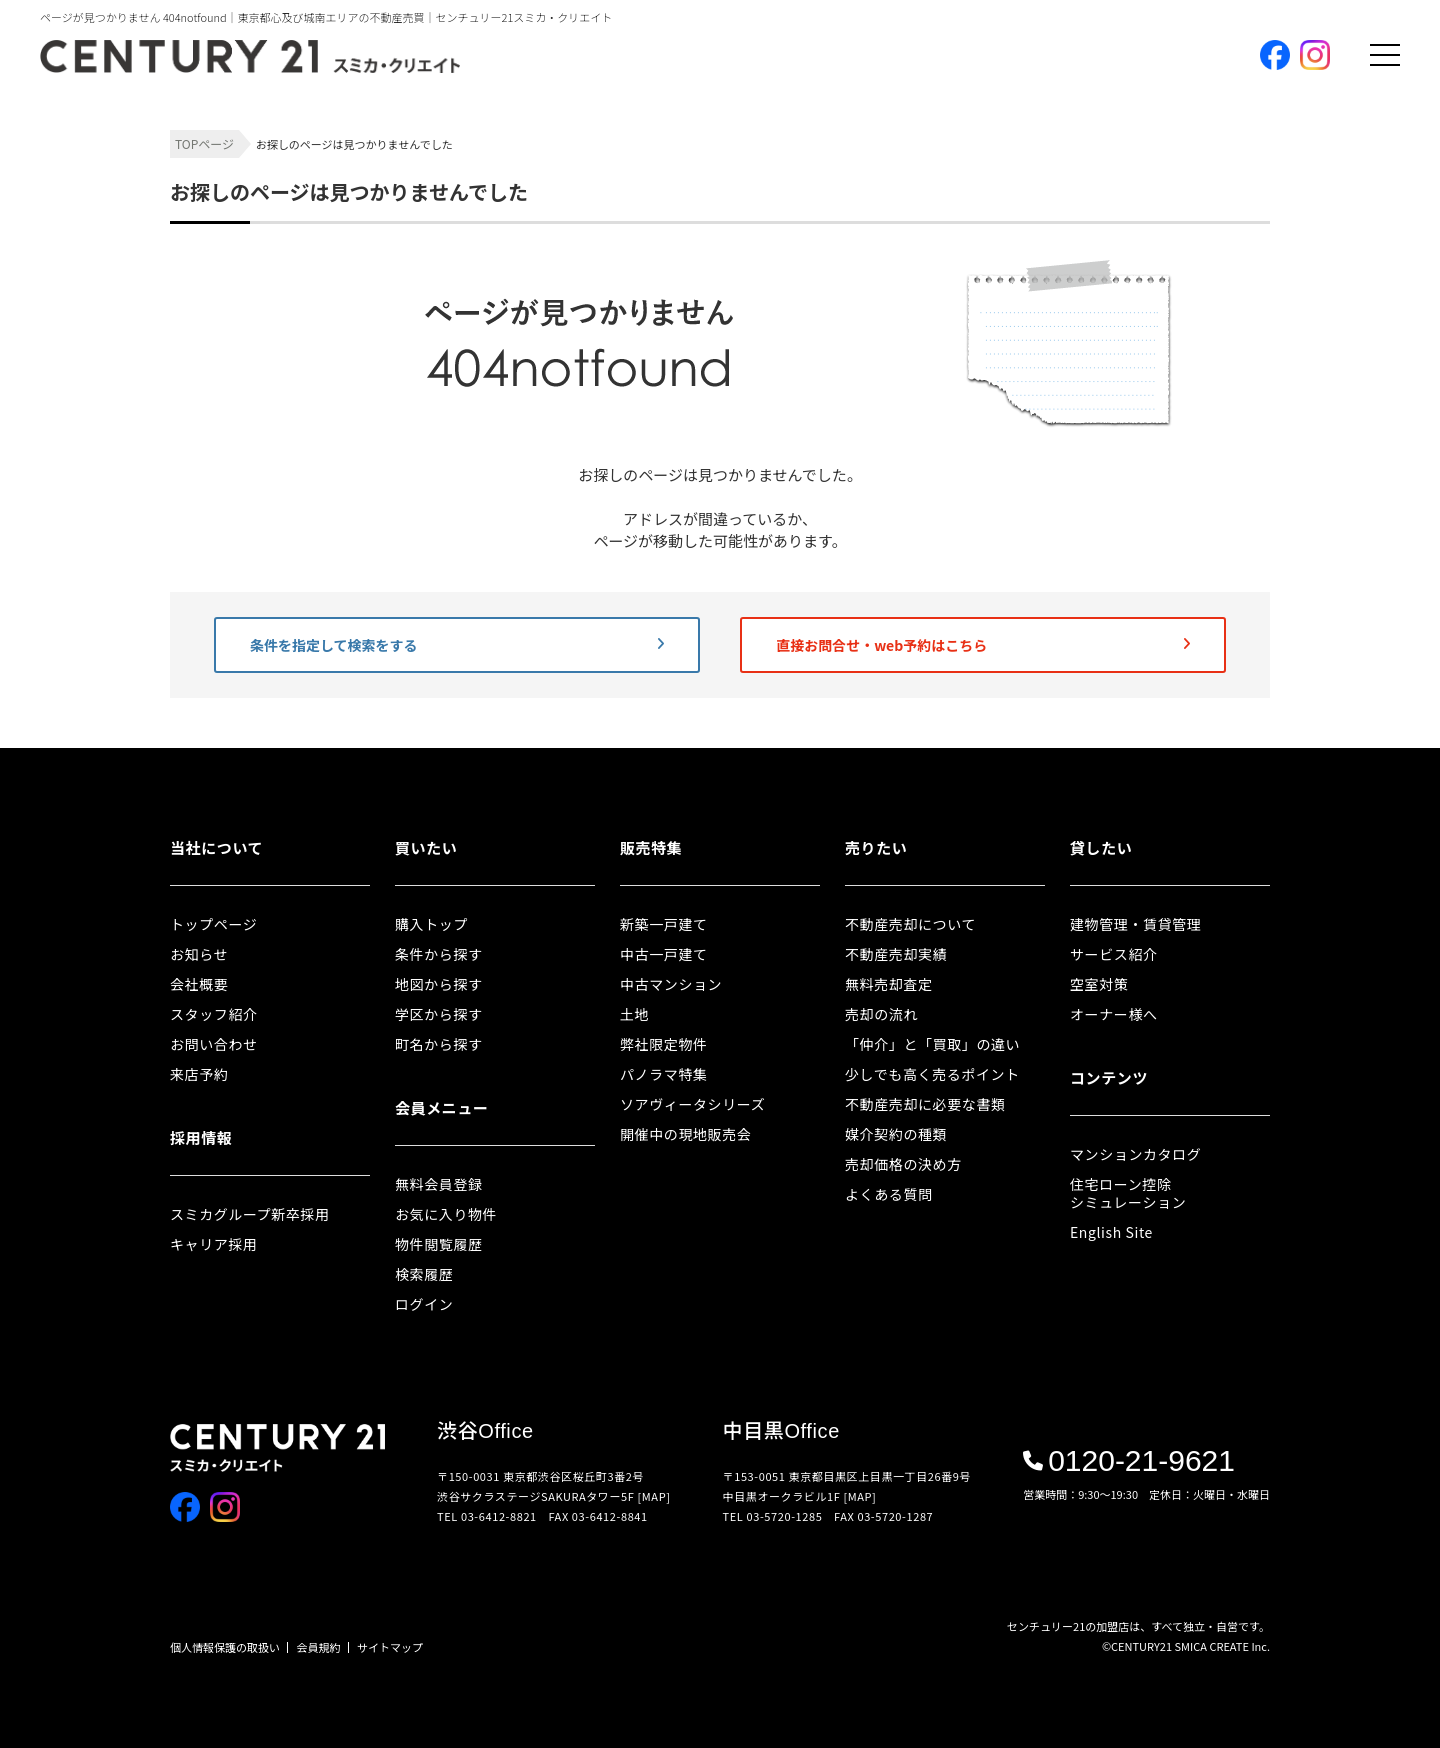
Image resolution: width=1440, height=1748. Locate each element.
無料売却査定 (889, 984)
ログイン (424, 1304)
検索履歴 (424, 1274)
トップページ (213, 924)
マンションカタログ (1135, 1154)
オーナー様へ (1114, 1014)
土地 (634, 1014)
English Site (1111, 1232)
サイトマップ (390, 1647)
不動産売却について (910, 924)
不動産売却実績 (896, 954)
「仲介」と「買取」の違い (932, 1044)
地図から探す (439, 984)
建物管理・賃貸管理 (1135, 924)
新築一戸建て (664, 924)
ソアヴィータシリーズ (692, 1104)
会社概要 (199, 984)
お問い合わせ (214, 1044)
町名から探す (439, 1044)
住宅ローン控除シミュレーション (1128, 1193)
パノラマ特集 (664, 1074)
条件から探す (439, 954)
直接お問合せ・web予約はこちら (983, 645)
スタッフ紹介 (214, 1014)
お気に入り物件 (446, 1214)
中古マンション (671, 984)
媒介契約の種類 (896, 1134)
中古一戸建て (664, 954)
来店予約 (199, 1074)
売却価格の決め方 (903, 1164)
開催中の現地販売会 (685, 1134)
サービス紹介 (1114, 954)
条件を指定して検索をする (457, 645)
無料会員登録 (439, 1184)
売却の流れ (881, 1014)
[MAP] (654, 1496)
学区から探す (439, 1014)
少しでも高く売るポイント (932, 1074)
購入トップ (431, 924)
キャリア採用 (214, 1244)
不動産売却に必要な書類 (925, 1104)
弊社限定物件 (664, 1044)
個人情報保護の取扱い (225, 1647)
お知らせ (199, 954)
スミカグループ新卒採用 (250, 1214)
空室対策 (1099, 984)
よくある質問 (889, 1194)
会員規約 (319, 1647)
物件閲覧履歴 (439, 1244)
